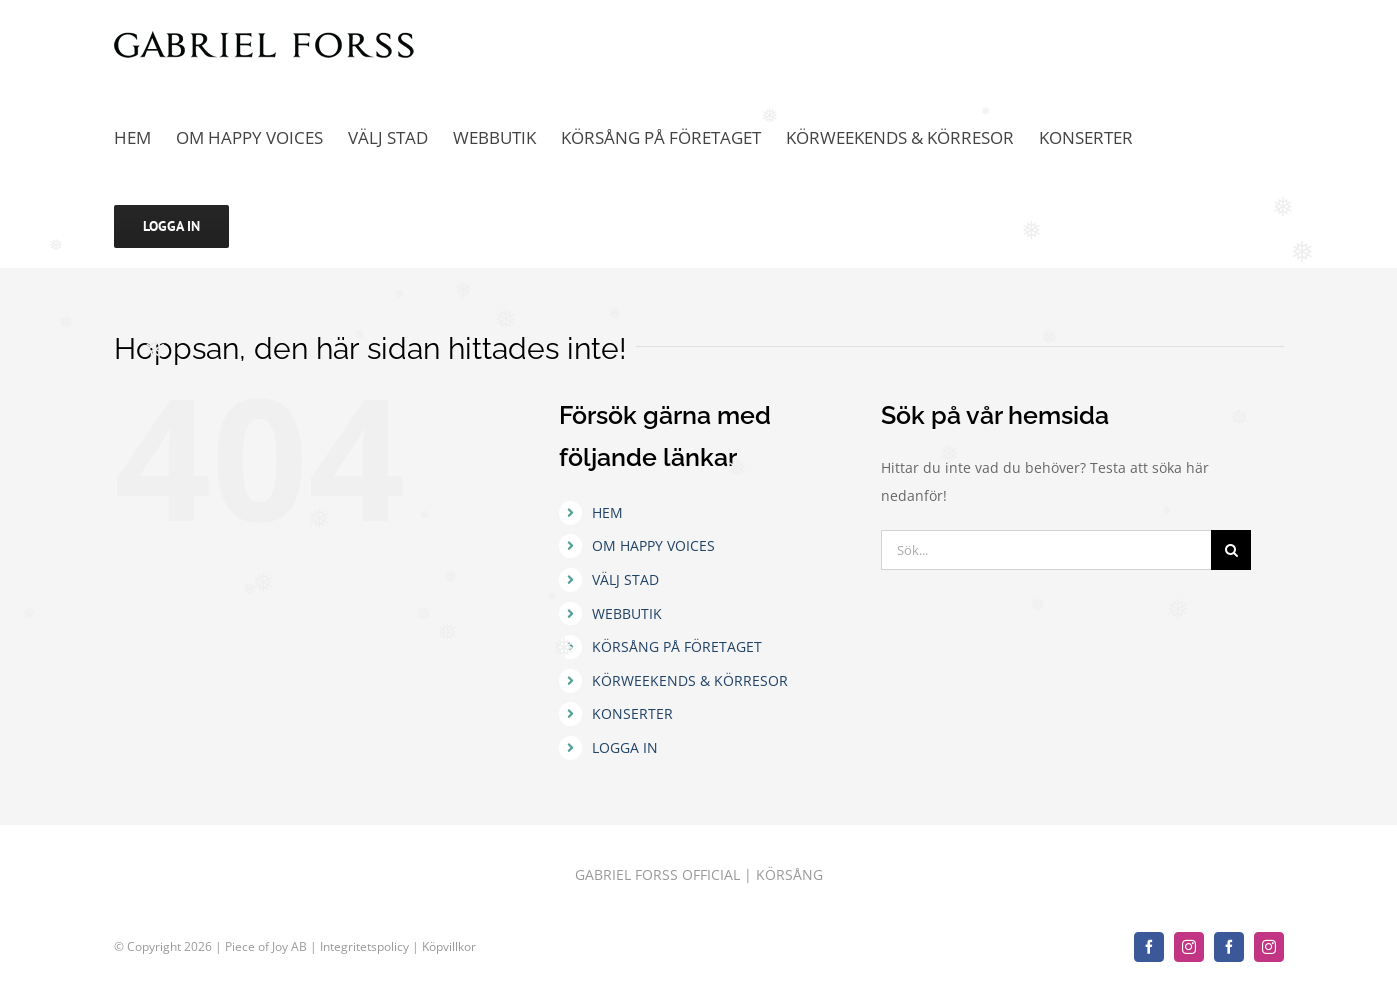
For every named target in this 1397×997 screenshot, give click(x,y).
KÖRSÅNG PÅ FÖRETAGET (677, 646)
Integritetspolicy (366, 946)
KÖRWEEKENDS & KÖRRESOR (690, 680)
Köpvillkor (449, 946)
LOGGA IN (625, 747)
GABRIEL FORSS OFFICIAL (657, 874)
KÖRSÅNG (789, 874)
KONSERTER (632, 713)
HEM (607, 512)
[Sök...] (1046, 550)
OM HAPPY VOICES (653, 545)
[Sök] (1231, 550)
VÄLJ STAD (625, 579)
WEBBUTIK (627, 613)
